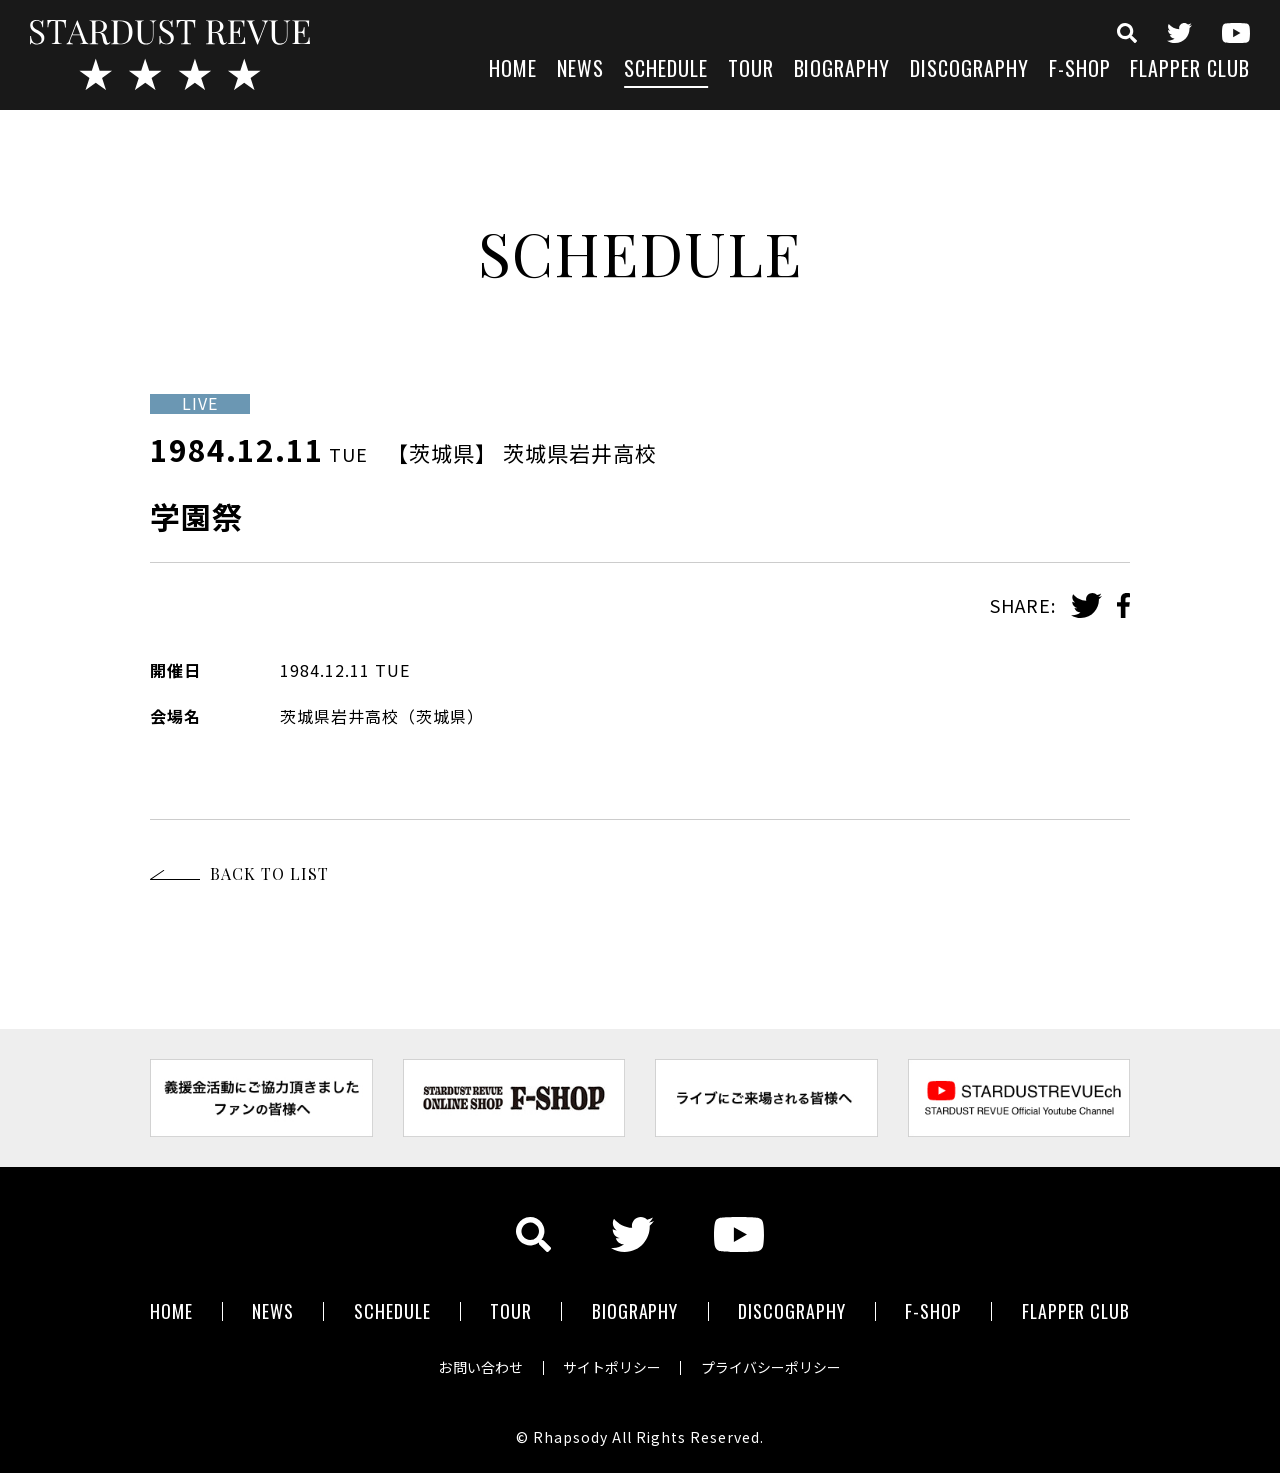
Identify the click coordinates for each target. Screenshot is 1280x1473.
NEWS (580, 70)
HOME (513, 70)
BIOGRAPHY (842, 70)
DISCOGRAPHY (969, 70)
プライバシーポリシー (772, 1367)
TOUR (751, 70)
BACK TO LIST (269, 873)
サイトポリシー (612, 1367)
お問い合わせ (480, 1367)
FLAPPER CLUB (1190, 70)
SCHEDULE (666, 70)
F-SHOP (1080, 70)
